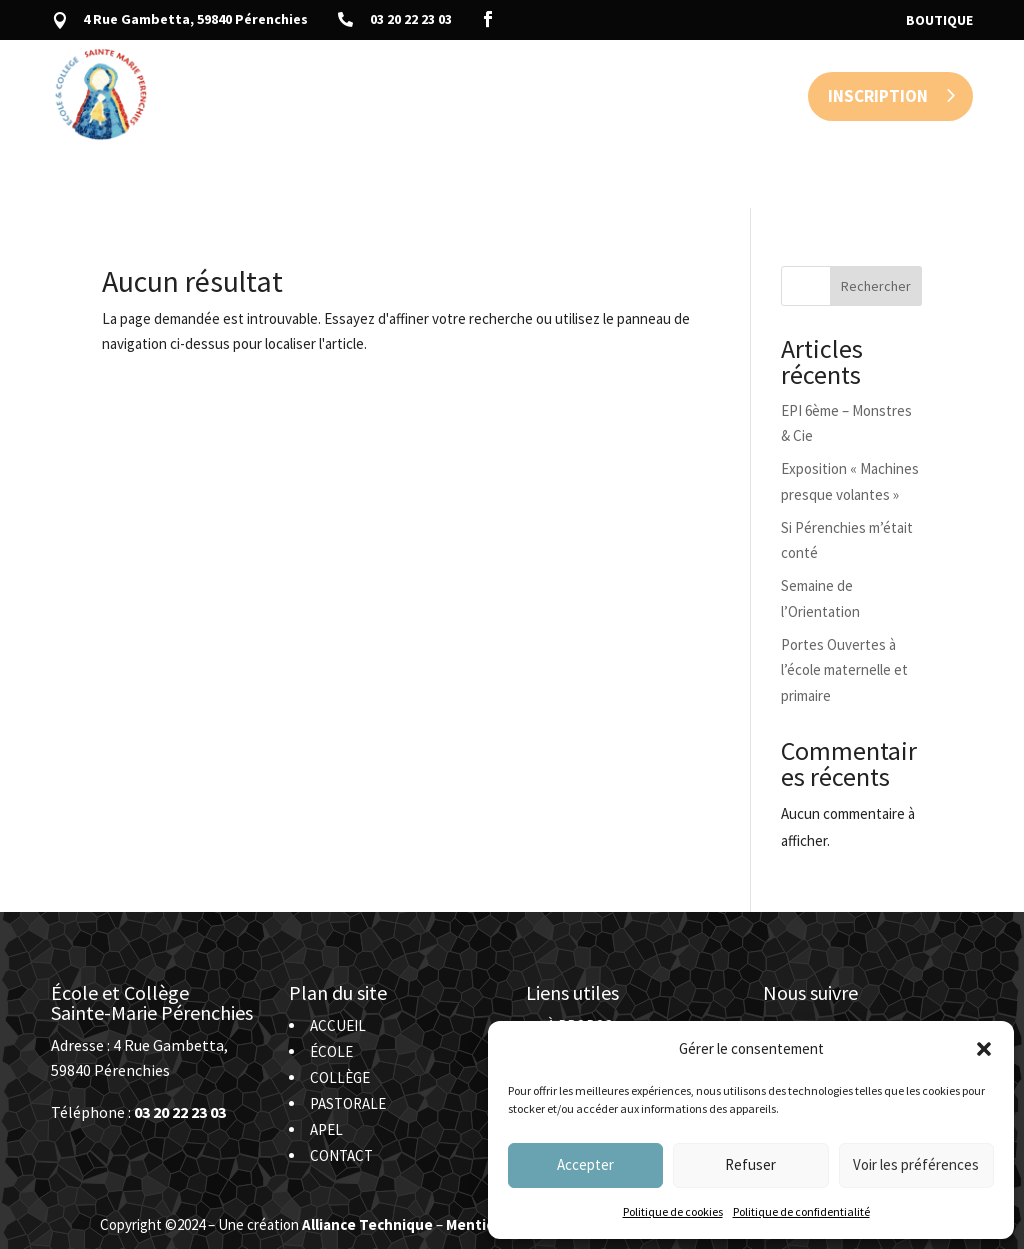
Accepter (585, 1164)
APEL (606, 96)
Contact (680, 96)
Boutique (939, 21)
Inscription (878, 96)
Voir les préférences (916, 1164)
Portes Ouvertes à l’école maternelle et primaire (844, 611)
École (350, 96)
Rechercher (876, 227)
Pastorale (524, 96)
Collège (427, 96)
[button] (984, 1049)
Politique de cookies (673, 1211)
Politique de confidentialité (801, 1211)
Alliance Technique (367, 1165)
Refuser (750, 1164)
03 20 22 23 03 (411, 19)
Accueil (274, 96)
